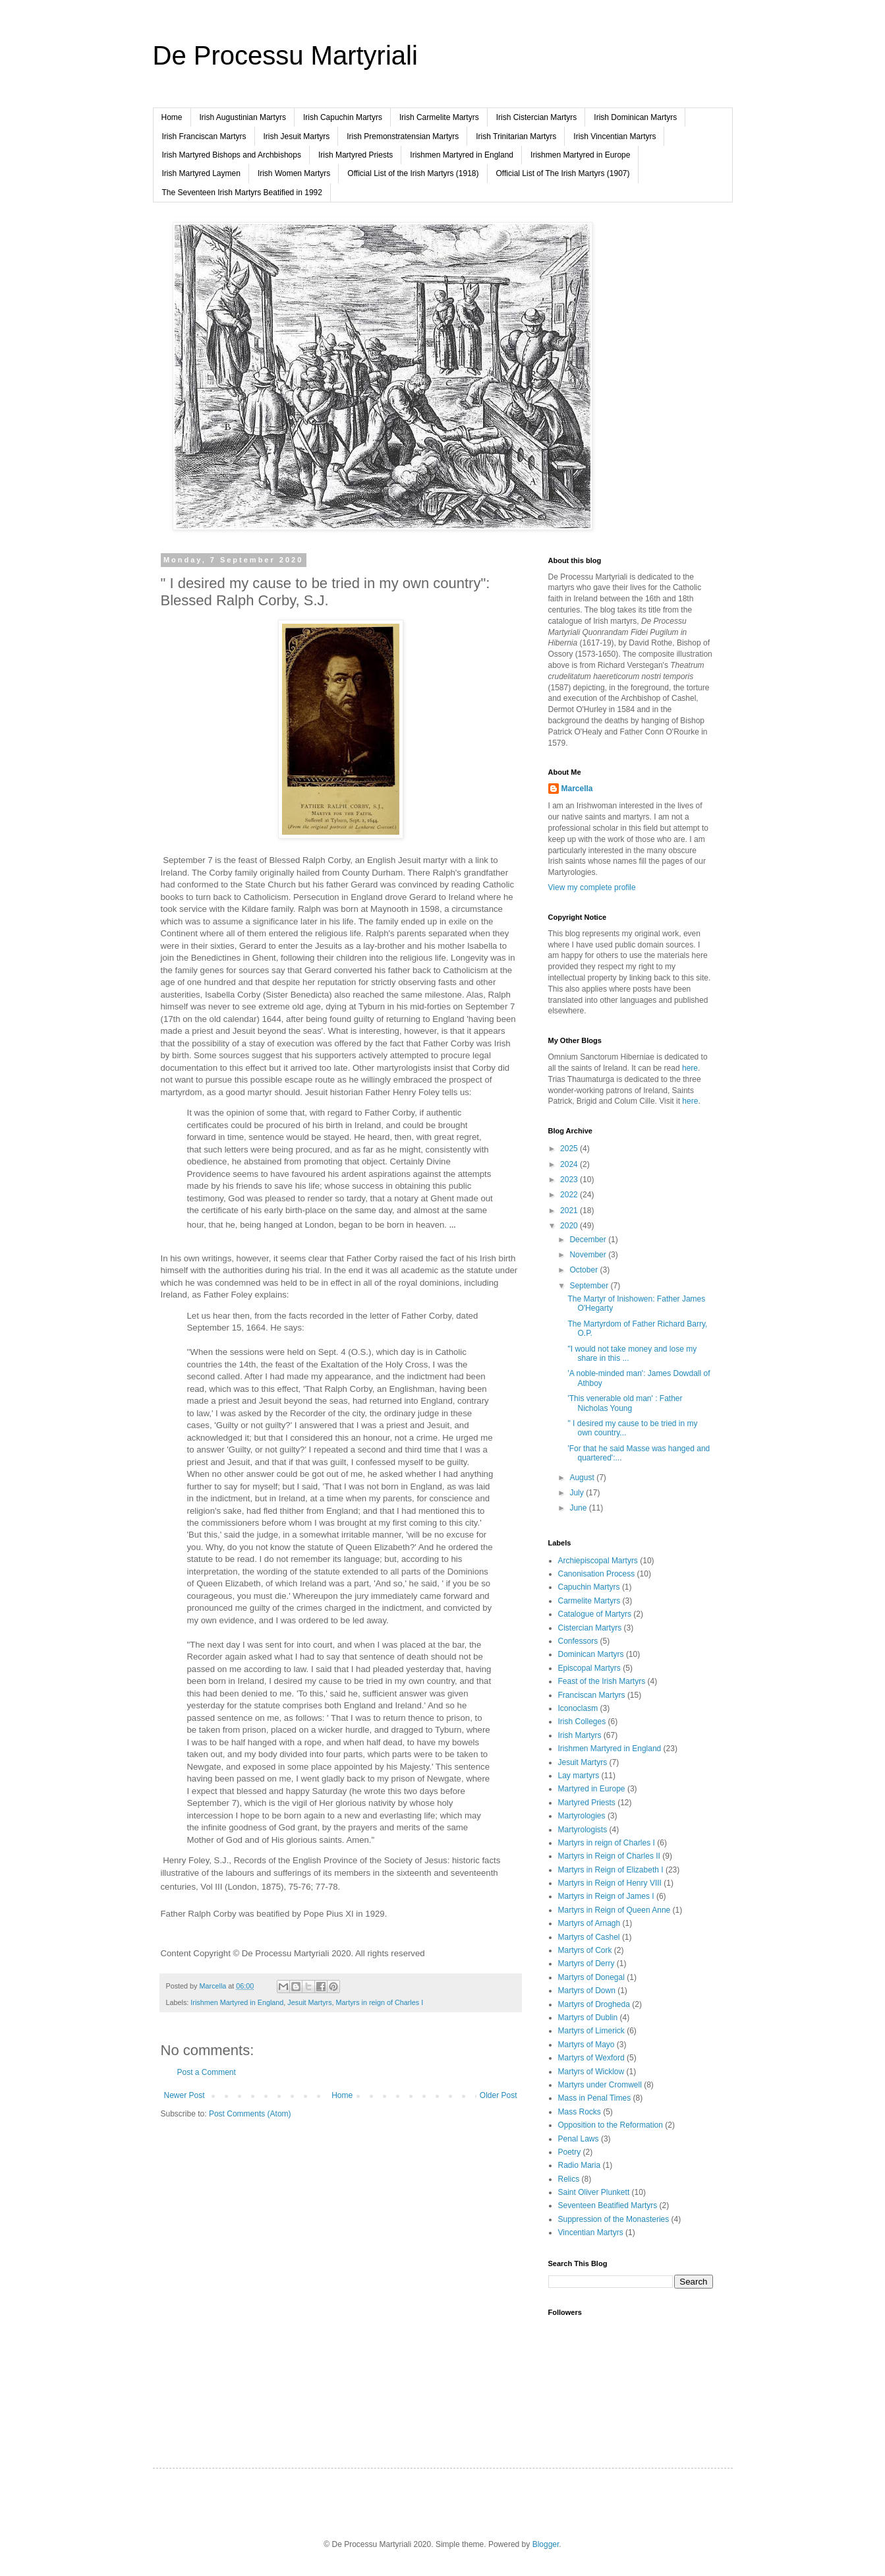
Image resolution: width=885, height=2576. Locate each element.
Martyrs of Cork (585, 1950)
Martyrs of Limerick (591, 2030)
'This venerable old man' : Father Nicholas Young (624, 1403)
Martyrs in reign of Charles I (380, 2002)
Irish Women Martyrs (294, 173)
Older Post (498, 2095)
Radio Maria (579, 2165)
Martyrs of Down (586, 1990)
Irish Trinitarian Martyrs (516, 136)
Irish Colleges (582, 1721)
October (584, 1269)
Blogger (545, 2544)
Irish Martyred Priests (355, 155)
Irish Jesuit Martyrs (297, 136)
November (588, 1254)
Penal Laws (578, 2138)
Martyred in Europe (591, 1788)
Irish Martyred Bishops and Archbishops (231, 155)
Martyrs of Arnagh (589, 1923)
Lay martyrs (579, 1775)
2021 (570, 1210)
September (589, 1285)
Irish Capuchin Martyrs (342, 117)
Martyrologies (582, 1815)
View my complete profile (592, 887)
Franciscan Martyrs (591, 1695)
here (690, 1068)
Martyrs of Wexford (591, 2057)
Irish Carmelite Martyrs (439, 117)
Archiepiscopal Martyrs (598, 1560)
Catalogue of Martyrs (594, 1614)
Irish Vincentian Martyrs (614, 136)
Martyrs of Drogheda (594, 2004)
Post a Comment (206, 2072)
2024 (570, 1164)
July (577, 1492)
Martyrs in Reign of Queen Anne (614, 1910)
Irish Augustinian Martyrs (243, 117)
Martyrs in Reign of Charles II (609, 1856)
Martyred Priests (586, 1802)
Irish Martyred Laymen (201, 173)
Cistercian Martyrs (590, 1627)
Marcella (577, 788)
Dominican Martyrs (591, 1654)
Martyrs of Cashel (589, 1937)
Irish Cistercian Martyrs (536, 117)
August (582, 1477)
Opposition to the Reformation (610, 2125)
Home (172, 117)
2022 (570, 1194)
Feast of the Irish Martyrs (602, 1681)
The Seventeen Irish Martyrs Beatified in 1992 (242, 192)
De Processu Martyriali (285, 55)
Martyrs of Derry (586, 1963)
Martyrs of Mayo (586, 2044)
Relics (569, 2179)
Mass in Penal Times (594, 2098)
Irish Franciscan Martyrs (204, 136)
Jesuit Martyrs (309, 2002)
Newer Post (184, 2095)
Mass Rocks (579, 2111)
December (588, 1239)
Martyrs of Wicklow (591, 2071)
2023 (570, 1179)
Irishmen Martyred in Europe (580, 155)
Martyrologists (583, 1829)
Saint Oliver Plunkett (594, 2192)
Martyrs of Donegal (591, 1977)
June (578, 1508)
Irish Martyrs (580, 1735)
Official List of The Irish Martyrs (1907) (563, 173)
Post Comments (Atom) (250, 2113)
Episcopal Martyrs (589, 1668)
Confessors (578, 1641)
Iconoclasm (578, 1708)
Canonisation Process (596, 1573)
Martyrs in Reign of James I (606, 1896)
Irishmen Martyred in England (461, 155)
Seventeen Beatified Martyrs (608, 2205)
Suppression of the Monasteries (614, 2219)
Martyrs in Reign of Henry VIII (610, 1883)
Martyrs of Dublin (588, 2017)
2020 (570, 1225)
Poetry (569, 2152)
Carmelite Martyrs (589, 1600)
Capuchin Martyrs (589, 1587)
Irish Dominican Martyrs (635, 117)
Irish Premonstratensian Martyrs (403, 136)
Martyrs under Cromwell (600, 2084)
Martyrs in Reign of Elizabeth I (611, 1869)
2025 (570, 1148)
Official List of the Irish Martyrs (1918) (412, 173)
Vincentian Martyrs (590, 2232)
